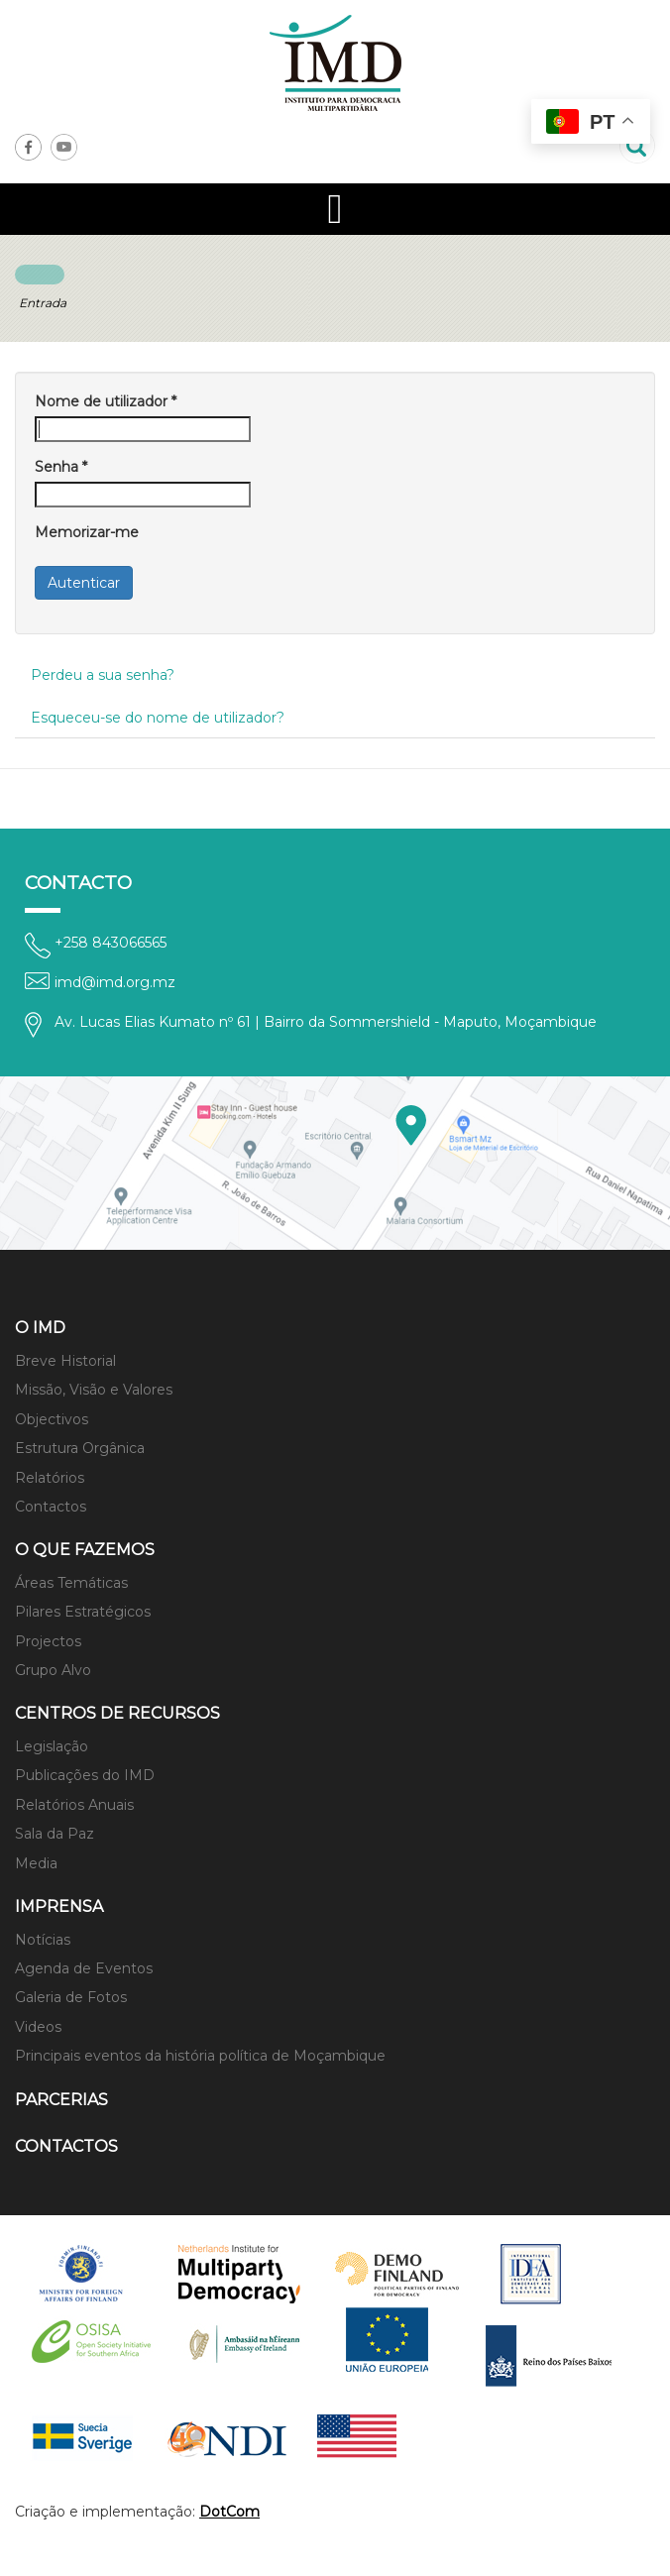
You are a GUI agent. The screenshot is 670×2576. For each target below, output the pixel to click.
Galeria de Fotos (71, 1997)
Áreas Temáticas (71, 1583)
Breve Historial (65, 1361)
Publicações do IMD (85, 1775)
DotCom (229, 2511)
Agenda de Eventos (84, 1968)
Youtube (64, 147)
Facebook (28, 147)
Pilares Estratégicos (83, 1612)
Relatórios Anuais (74, 1805)
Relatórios (49, 1478)
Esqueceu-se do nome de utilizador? (157, 718)
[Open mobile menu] (335, 209)
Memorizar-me (87, 532)
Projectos (48, 1641)
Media (36, 1863)
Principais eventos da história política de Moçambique (200, 2056)
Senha (61, 467)
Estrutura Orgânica (80, 1448)
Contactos (50, 1506)
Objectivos (51, 1419)
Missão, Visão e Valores (93, 1390)
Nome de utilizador (105, 401)
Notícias (42, 1940)
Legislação (51, 1746)
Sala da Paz (54, 1834)
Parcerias (61, 2099)
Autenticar (84, 583)
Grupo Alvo (53, 1670)
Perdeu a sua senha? (102, 675)
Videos (38, 2027)
